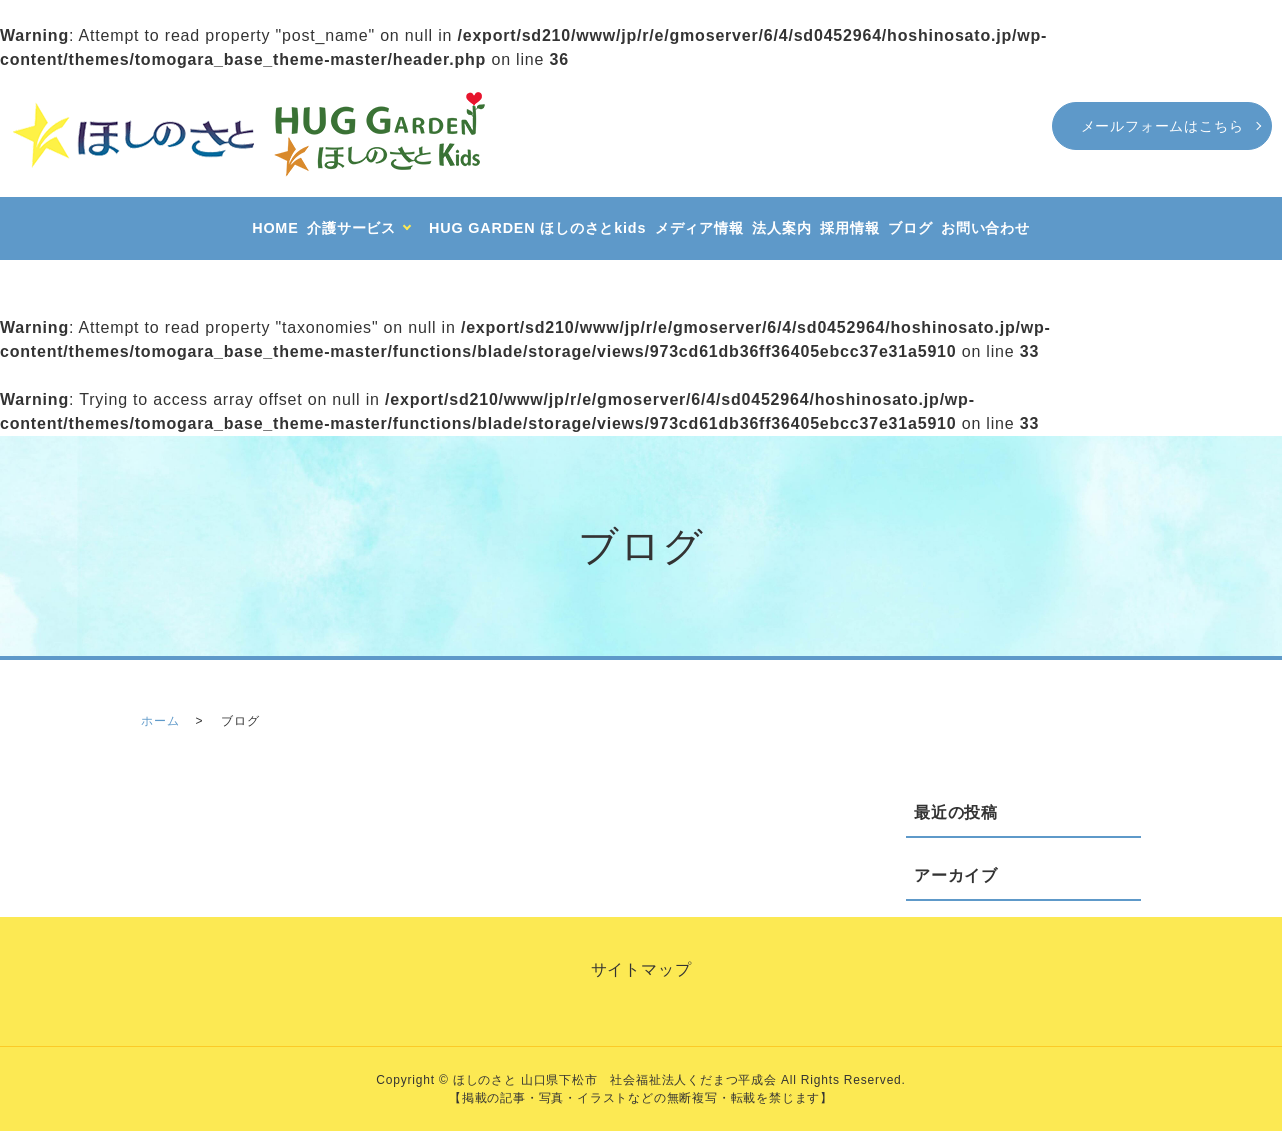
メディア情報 (699, 228)
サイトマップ (641, 969)
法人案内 (781, 228)
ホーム (160, 721)
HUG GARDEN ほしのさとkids (537, 228)
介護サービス (351, 228)
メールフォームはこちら (1162, 126)
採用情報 (849, 228)
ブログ (910, 228)
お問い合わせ (985, 228)
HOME (275, 228)
